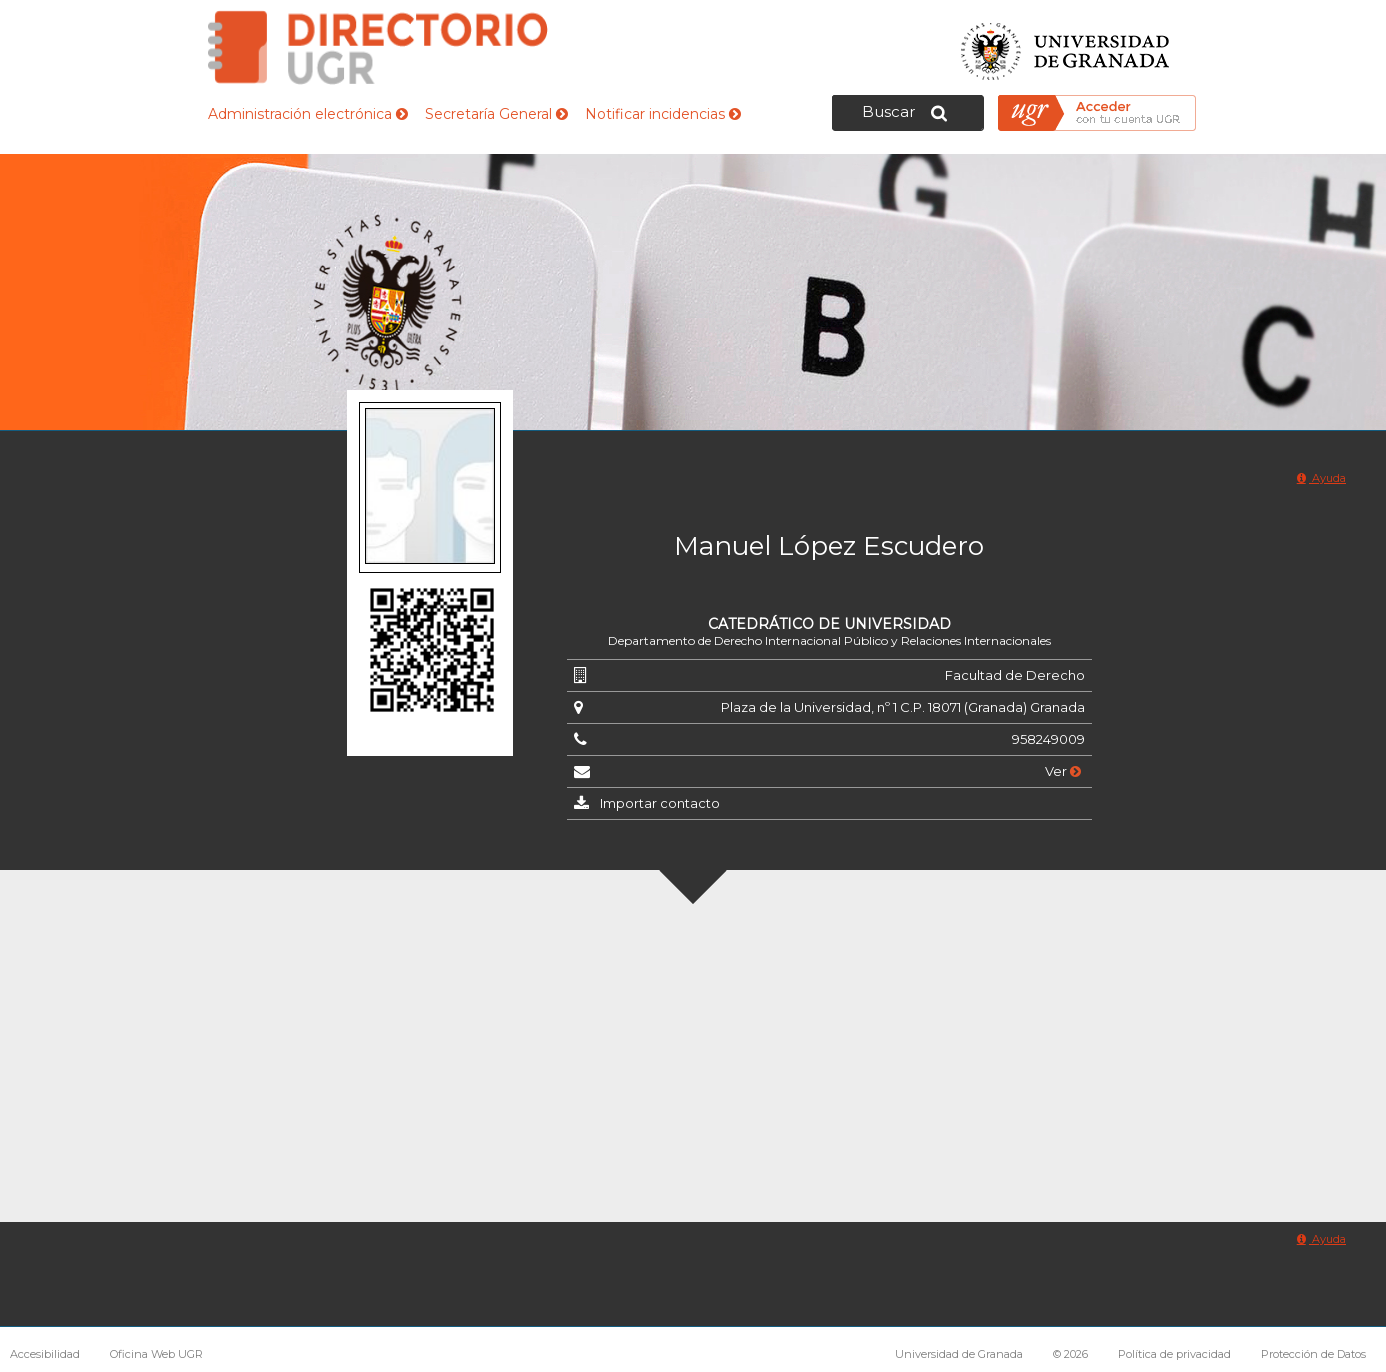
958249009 (1048, 739)
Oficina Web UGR (156, 1354)
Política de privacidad (1174, 1354)
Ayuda (1321, 478)
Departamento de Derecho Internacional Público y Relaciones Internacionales (829, 640)
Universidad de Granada (1066, 45)
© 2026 (1070, 1354)
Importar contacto (660, 803)
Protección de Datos (1313, 1354)
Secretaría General (496, 114)
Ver (1063, 771)
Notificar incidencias (663, 114)
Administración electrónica (308, 114)
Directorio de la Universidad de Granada (378, 47)
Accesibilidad (45, 1354)
